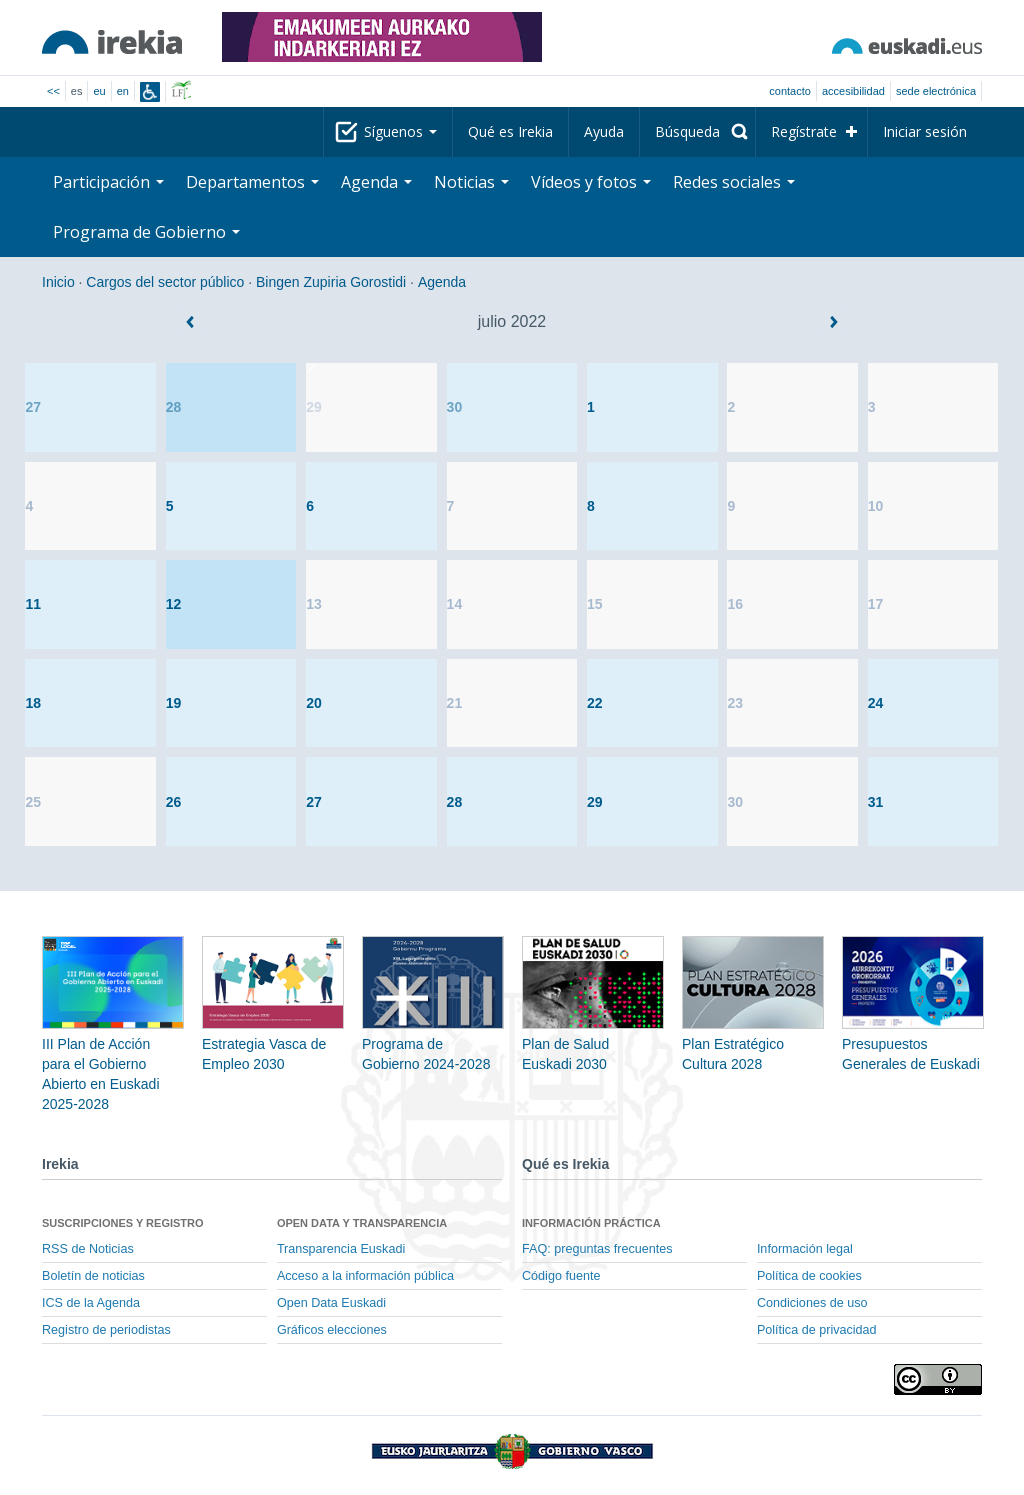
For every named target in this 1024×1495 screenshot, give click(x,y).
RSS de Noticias (88, 1249)
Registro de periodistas (106, 1330)
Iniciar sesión (925, 131)
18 (33, 703)
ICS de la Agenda (91, 1303)
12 (174, 604)
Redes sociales (734, 182)
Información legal (805, 1249)
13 (314, 604)
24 (876, 703)
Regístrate (804, 131)
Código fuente (561, 1276)
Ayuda (604, 131)
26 (174, 802)
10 (876, 506)
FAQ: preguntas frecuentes (597, 1249)
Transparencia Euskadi (341, 1249)
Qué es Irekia (510, 131)
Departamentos (252, 182)
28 (174, 407)
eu (99, 91)
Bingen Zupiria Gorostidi (331, 282)
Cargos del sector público (165, 282)
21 (455, 703)
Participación (108, 182)
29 (314, 407)
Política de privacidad (817, 1330)
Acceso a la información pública (365, 1276)
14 (455, 604)
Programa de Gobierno (146, 232)
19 (174, 703)
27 (33, 407)
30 (455, 407)
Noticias (471, 182)
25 (33, 802)
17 (876, 604)
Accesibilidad (853, 91)
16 (735, 604)
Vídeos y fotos (591, 182)
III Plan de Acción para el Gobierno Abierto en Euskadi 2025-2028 (113, 1043)
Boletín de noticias (93, 1276)
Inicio (58, 282)
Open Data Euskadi (331, 1303)
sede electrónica (936, 91)
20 (314, 703)
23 (735, 703)
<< (53, 91)
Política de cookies (809, 1276)
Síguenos (400, 131)
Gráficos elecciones (332, 1330)
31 (876, 802)
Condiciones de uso (812, 1303)
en (123, 91)
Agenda (376, 182)
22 (595, 703)
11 (33, 604)
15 (595, 604)
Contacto (790, 91)
